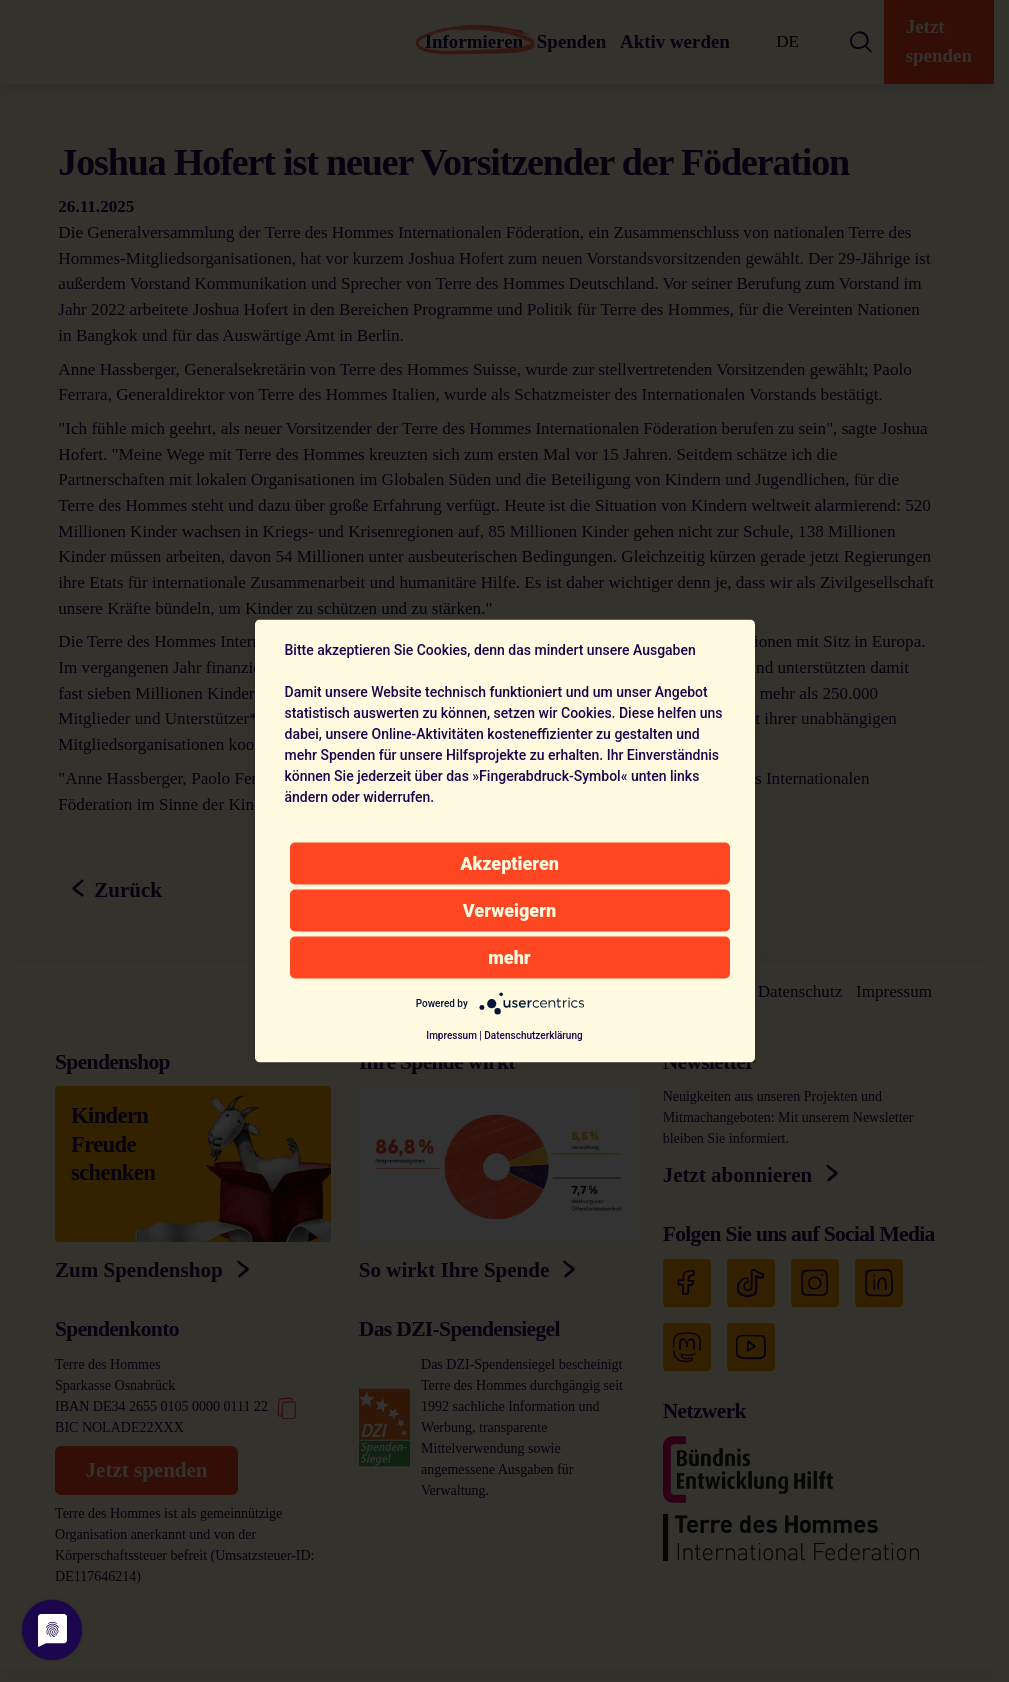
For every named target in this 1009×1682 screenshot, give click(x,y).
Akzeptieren (509, 863)
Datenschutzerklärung (533, 1035)
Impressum (451, 1035)
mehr (509, 957)
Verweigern (509, 910)
